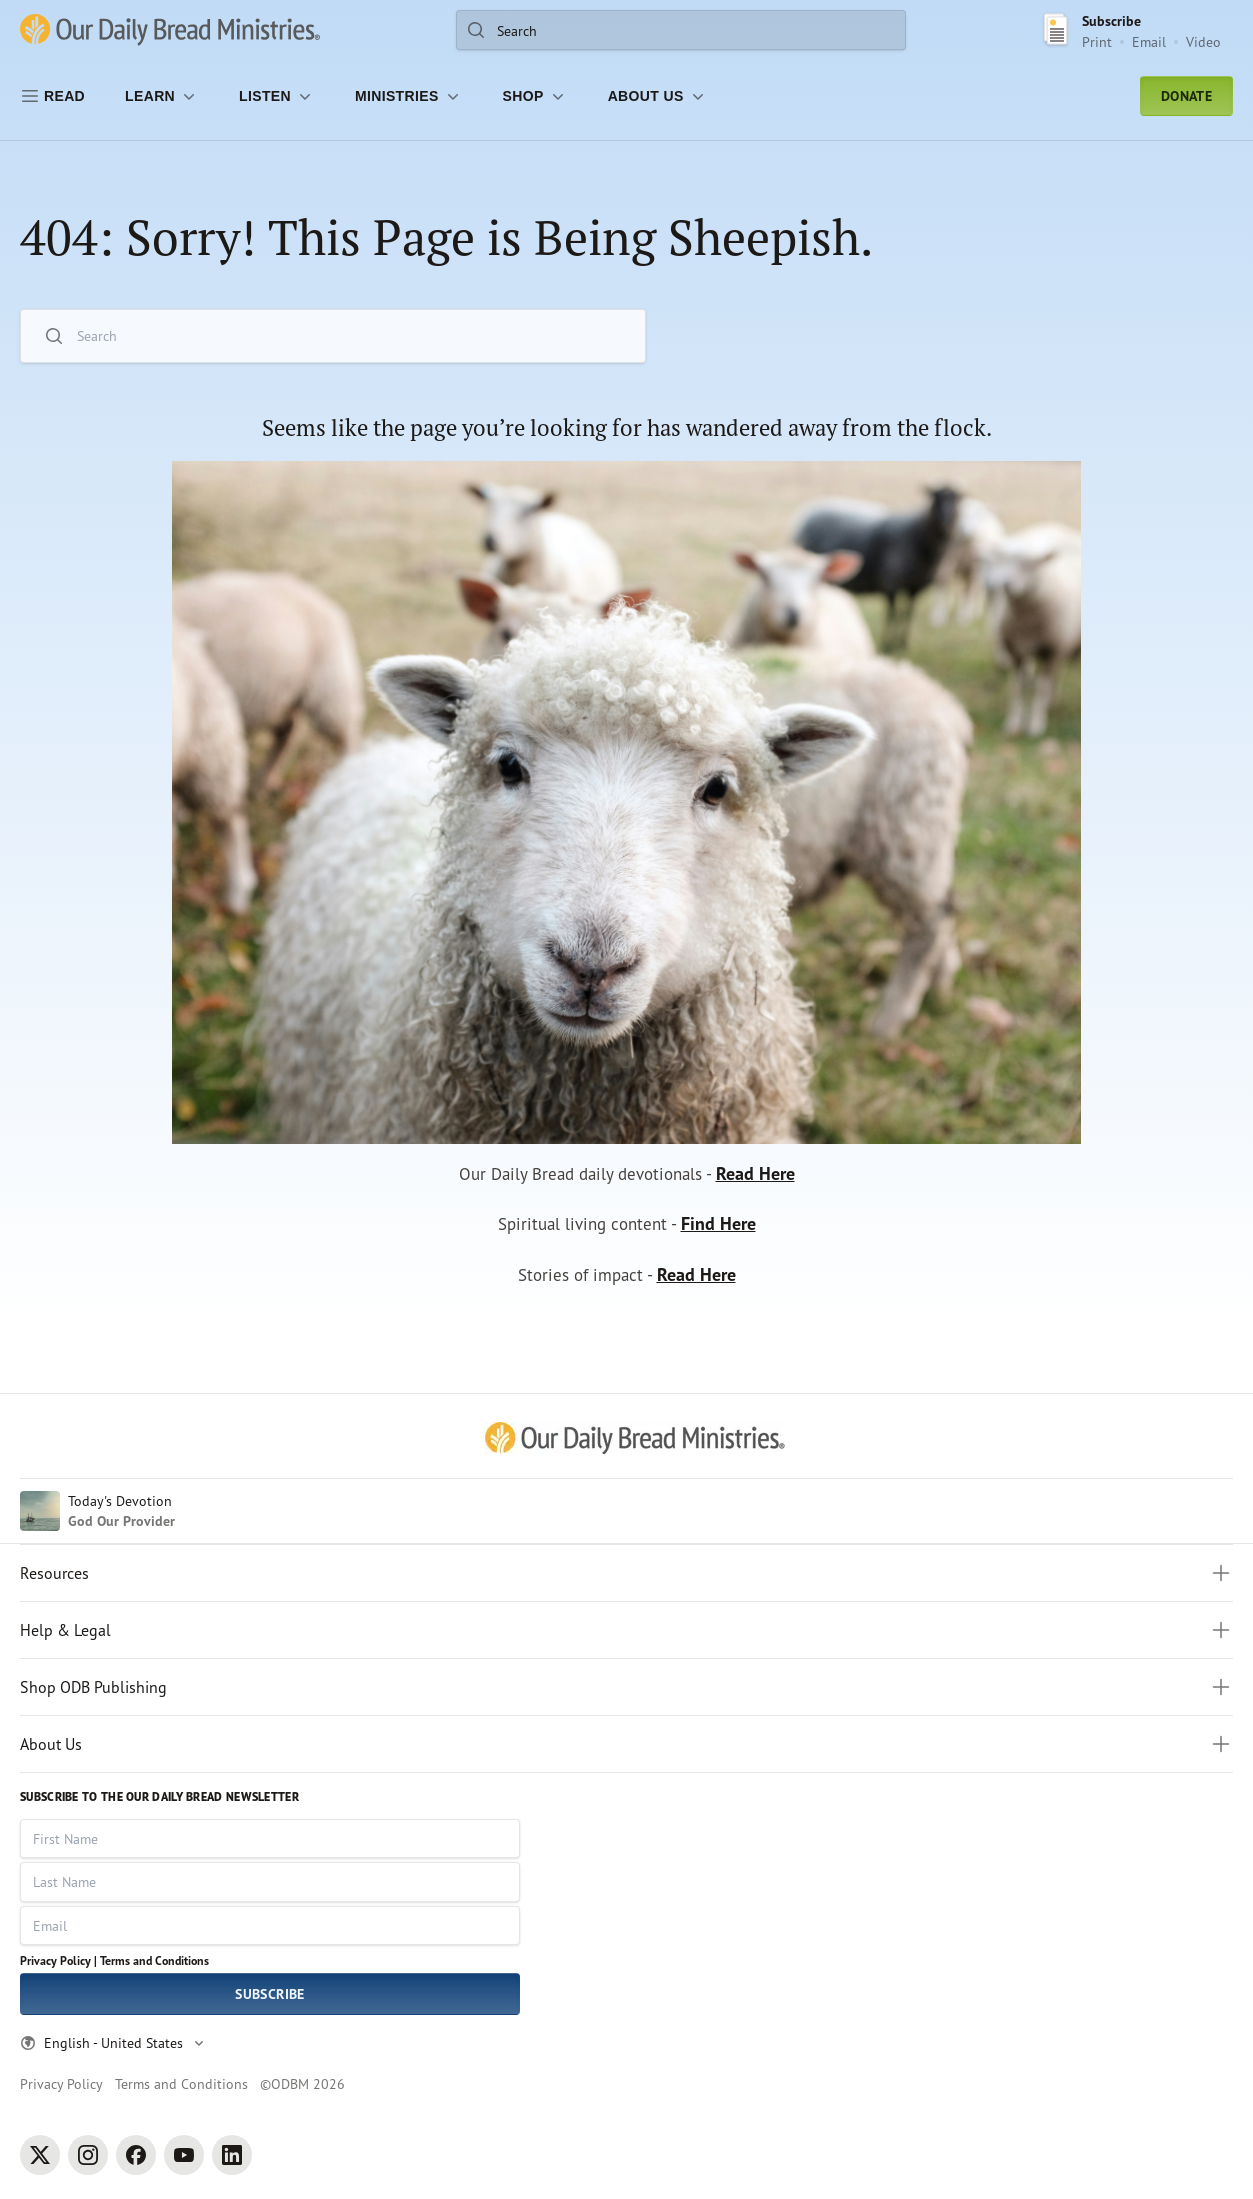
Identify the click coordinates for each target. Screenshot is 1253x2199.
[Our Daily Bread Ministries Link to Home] (170, 30)
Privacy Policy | (58, 1960)
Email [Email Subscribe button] (1149, 41)
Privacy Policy (61, 2083)
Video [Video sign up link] (1203, 41)
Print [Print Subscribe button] (1097, 41)
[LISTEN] (277, 96)
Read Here (762, 1176)
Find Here (723, 1229)
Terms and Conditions (154, 1960)
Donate (1186, 96)
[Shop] (535, 96)
